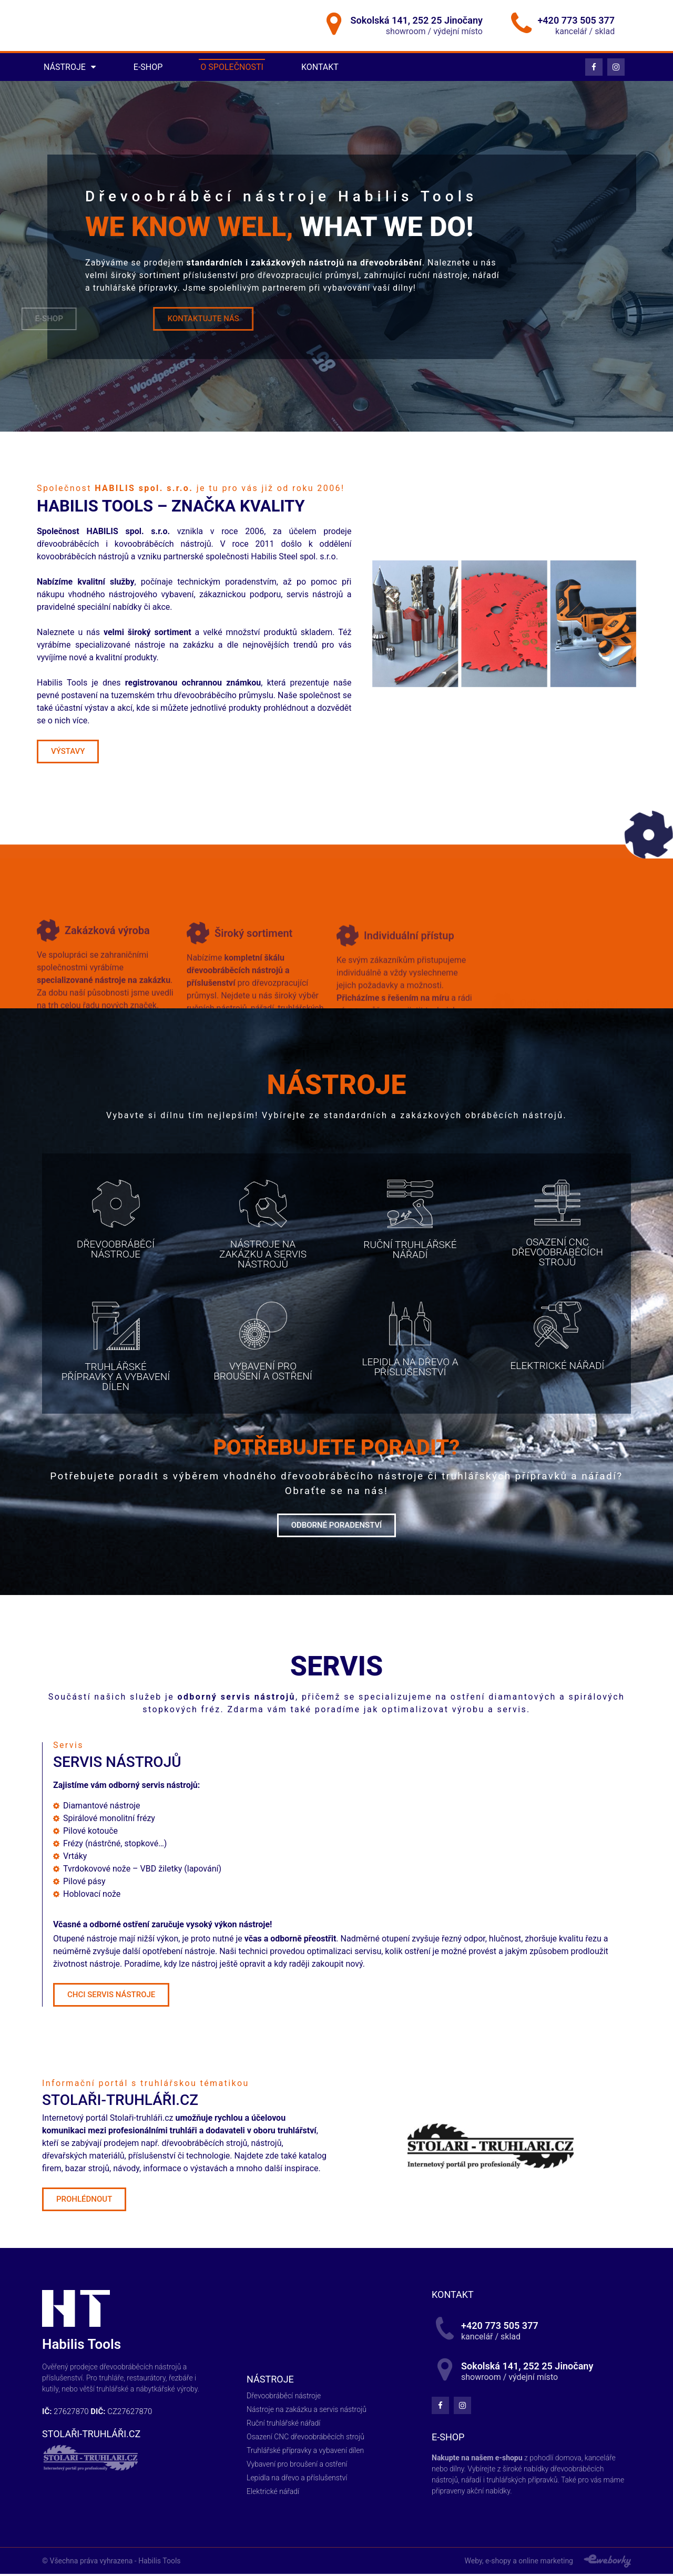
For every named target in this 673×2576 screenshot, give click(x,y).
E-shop (148, 69)
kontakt (453, 2296)
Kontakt (320, 69)
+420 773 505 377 (576, 21)
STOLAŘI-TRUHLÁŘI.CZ (91, 2435)
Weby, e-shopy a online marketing (519, 2563)
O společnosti (231, 69)
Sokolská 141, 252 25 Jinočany (417, 21)
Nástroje (70, 68)
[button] (68, 753)
